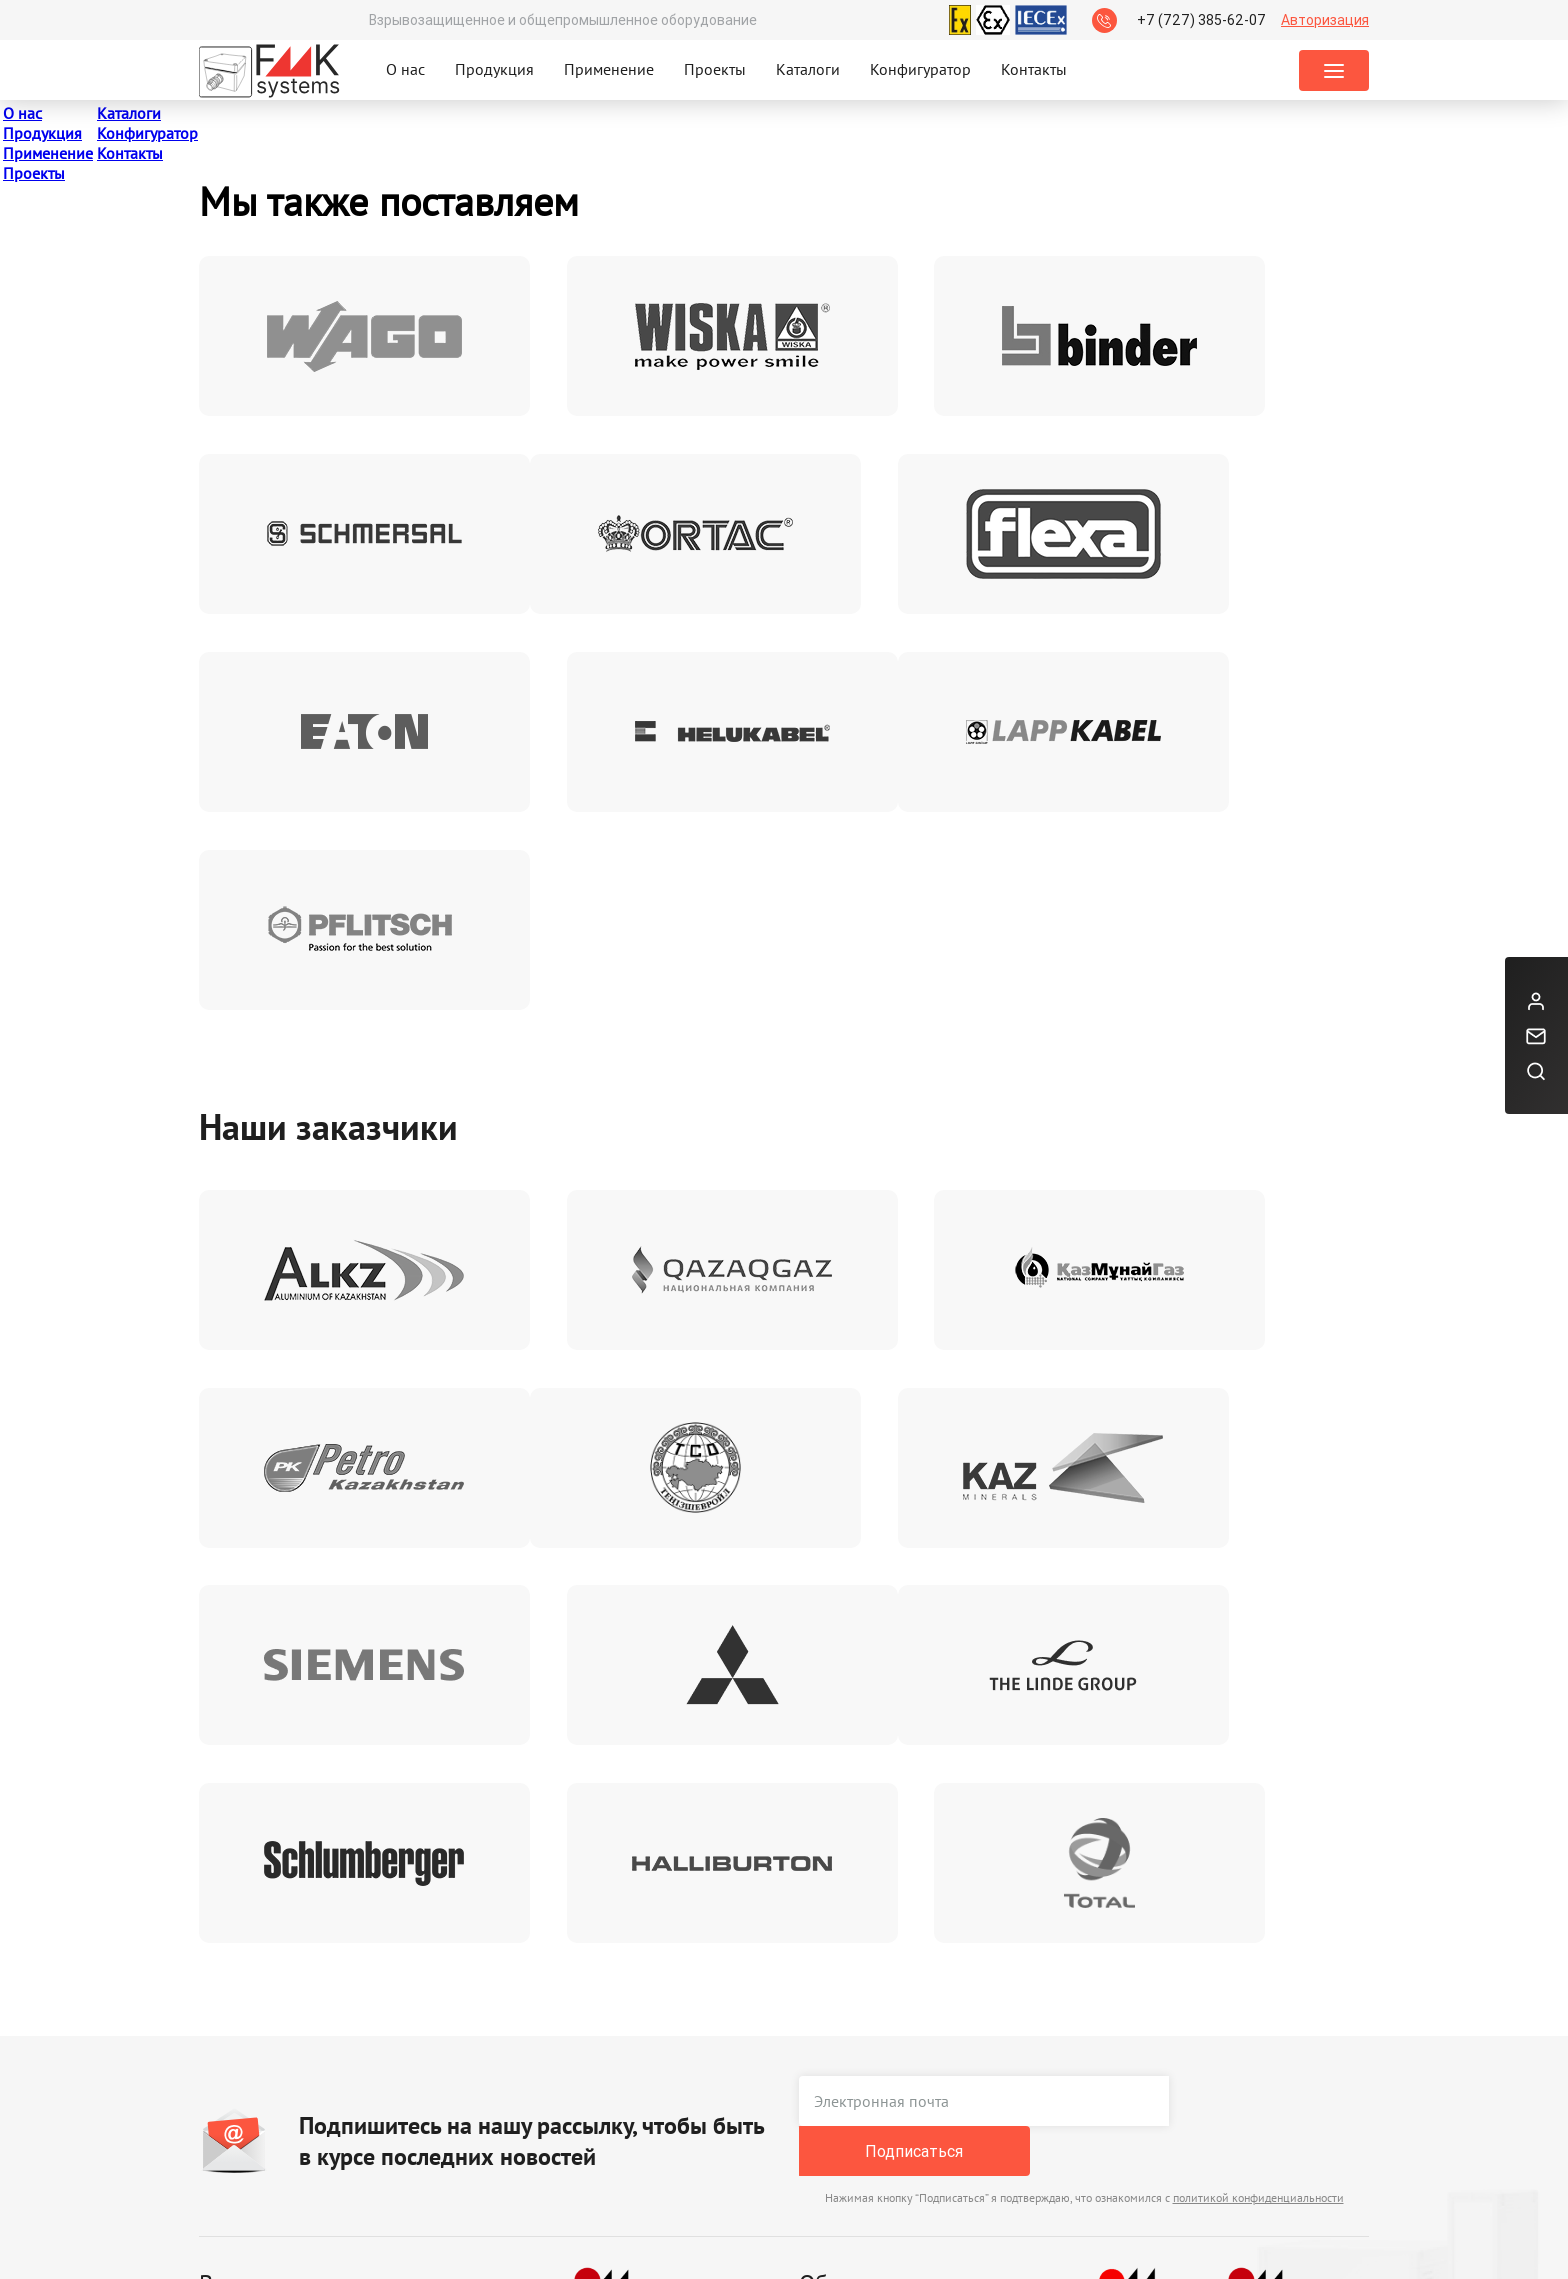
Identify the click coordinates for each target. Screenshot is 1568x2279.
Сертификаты (245, 2034)
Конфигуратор (920, 69)
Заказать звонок (1126, 2096)
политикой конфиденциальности (1258, 1764)
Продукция (494, 69)
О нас (405, 69)
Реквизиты (476, 2034)
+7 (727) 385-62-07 (1201, 20)
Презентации (365, 2075)
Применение (609, 69)
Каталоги (808, 69)
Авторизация (1325, 20)
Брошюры (354, 2034)
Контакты (1034, 69)
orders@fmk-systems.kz (880, 2117)
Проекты (715, 69)
